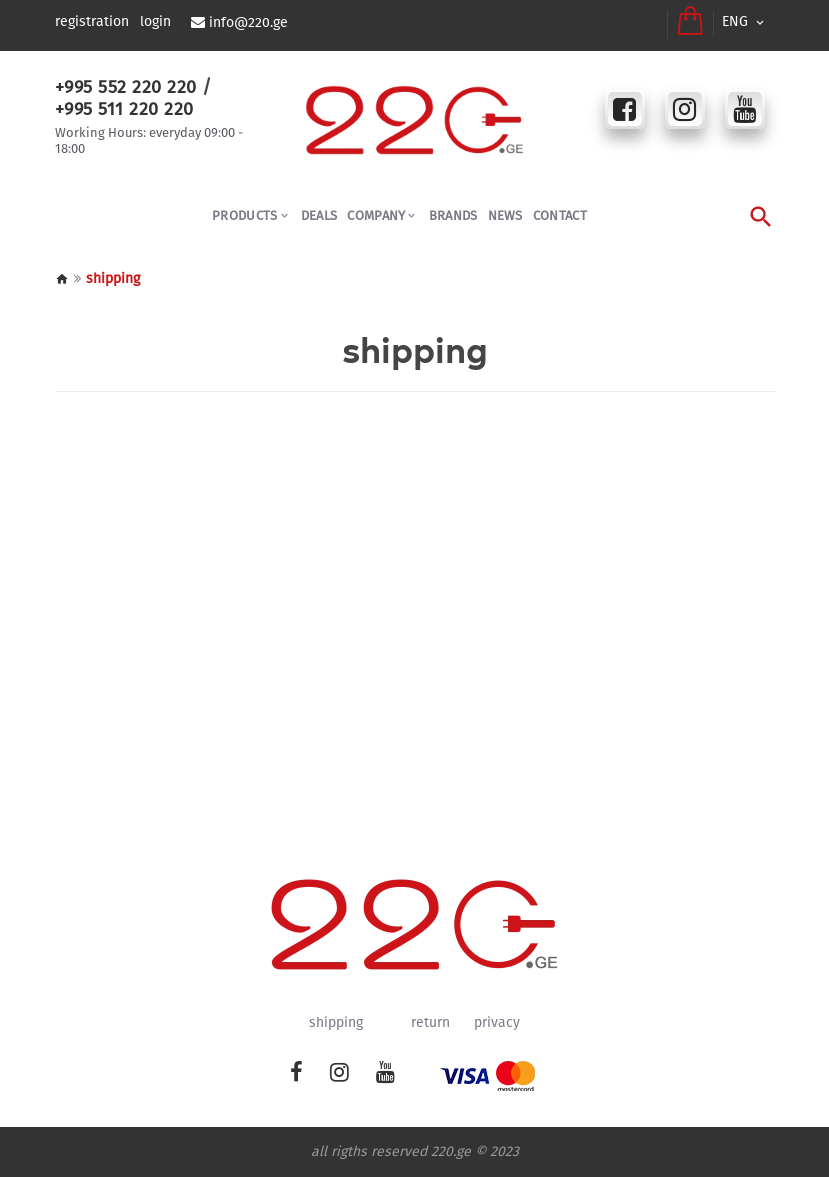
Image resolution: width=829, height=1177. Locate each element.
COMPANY (376, 215)
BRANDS (453, 215)
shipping (336, 1023)
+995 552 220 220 (126, 87)
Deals (319, 215)
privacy (497, 1023)
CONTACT (560, 215)
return (430, 1023)
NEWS (505, 215)
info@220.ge (248, 23)
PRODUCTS (244, 215)
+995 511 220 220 (124, 109)
